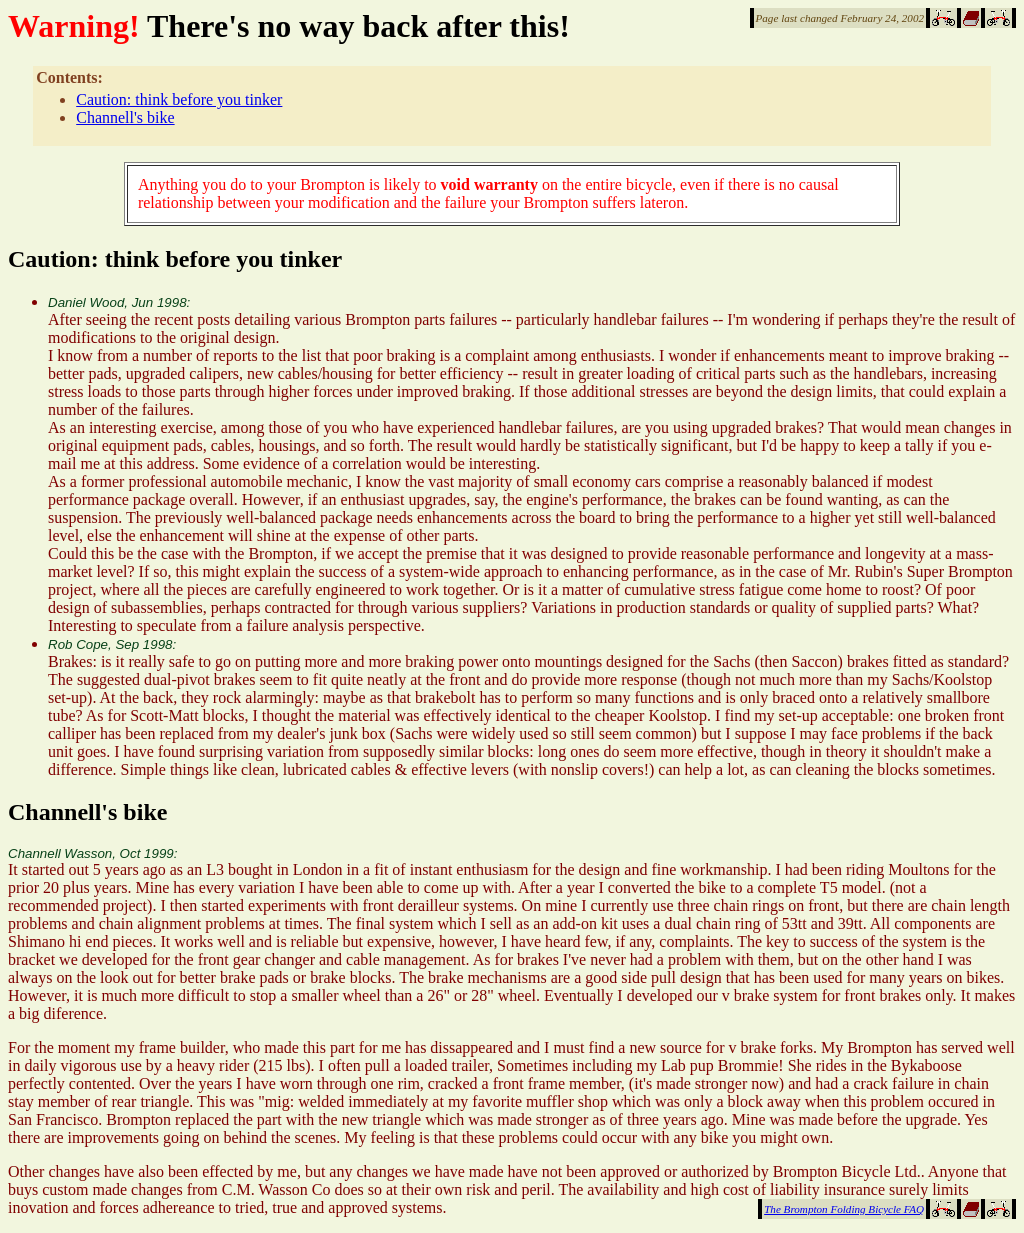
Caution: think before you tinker (179, 99)
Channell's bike (125, 117)
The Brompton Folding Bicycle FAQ (844, 1209)
